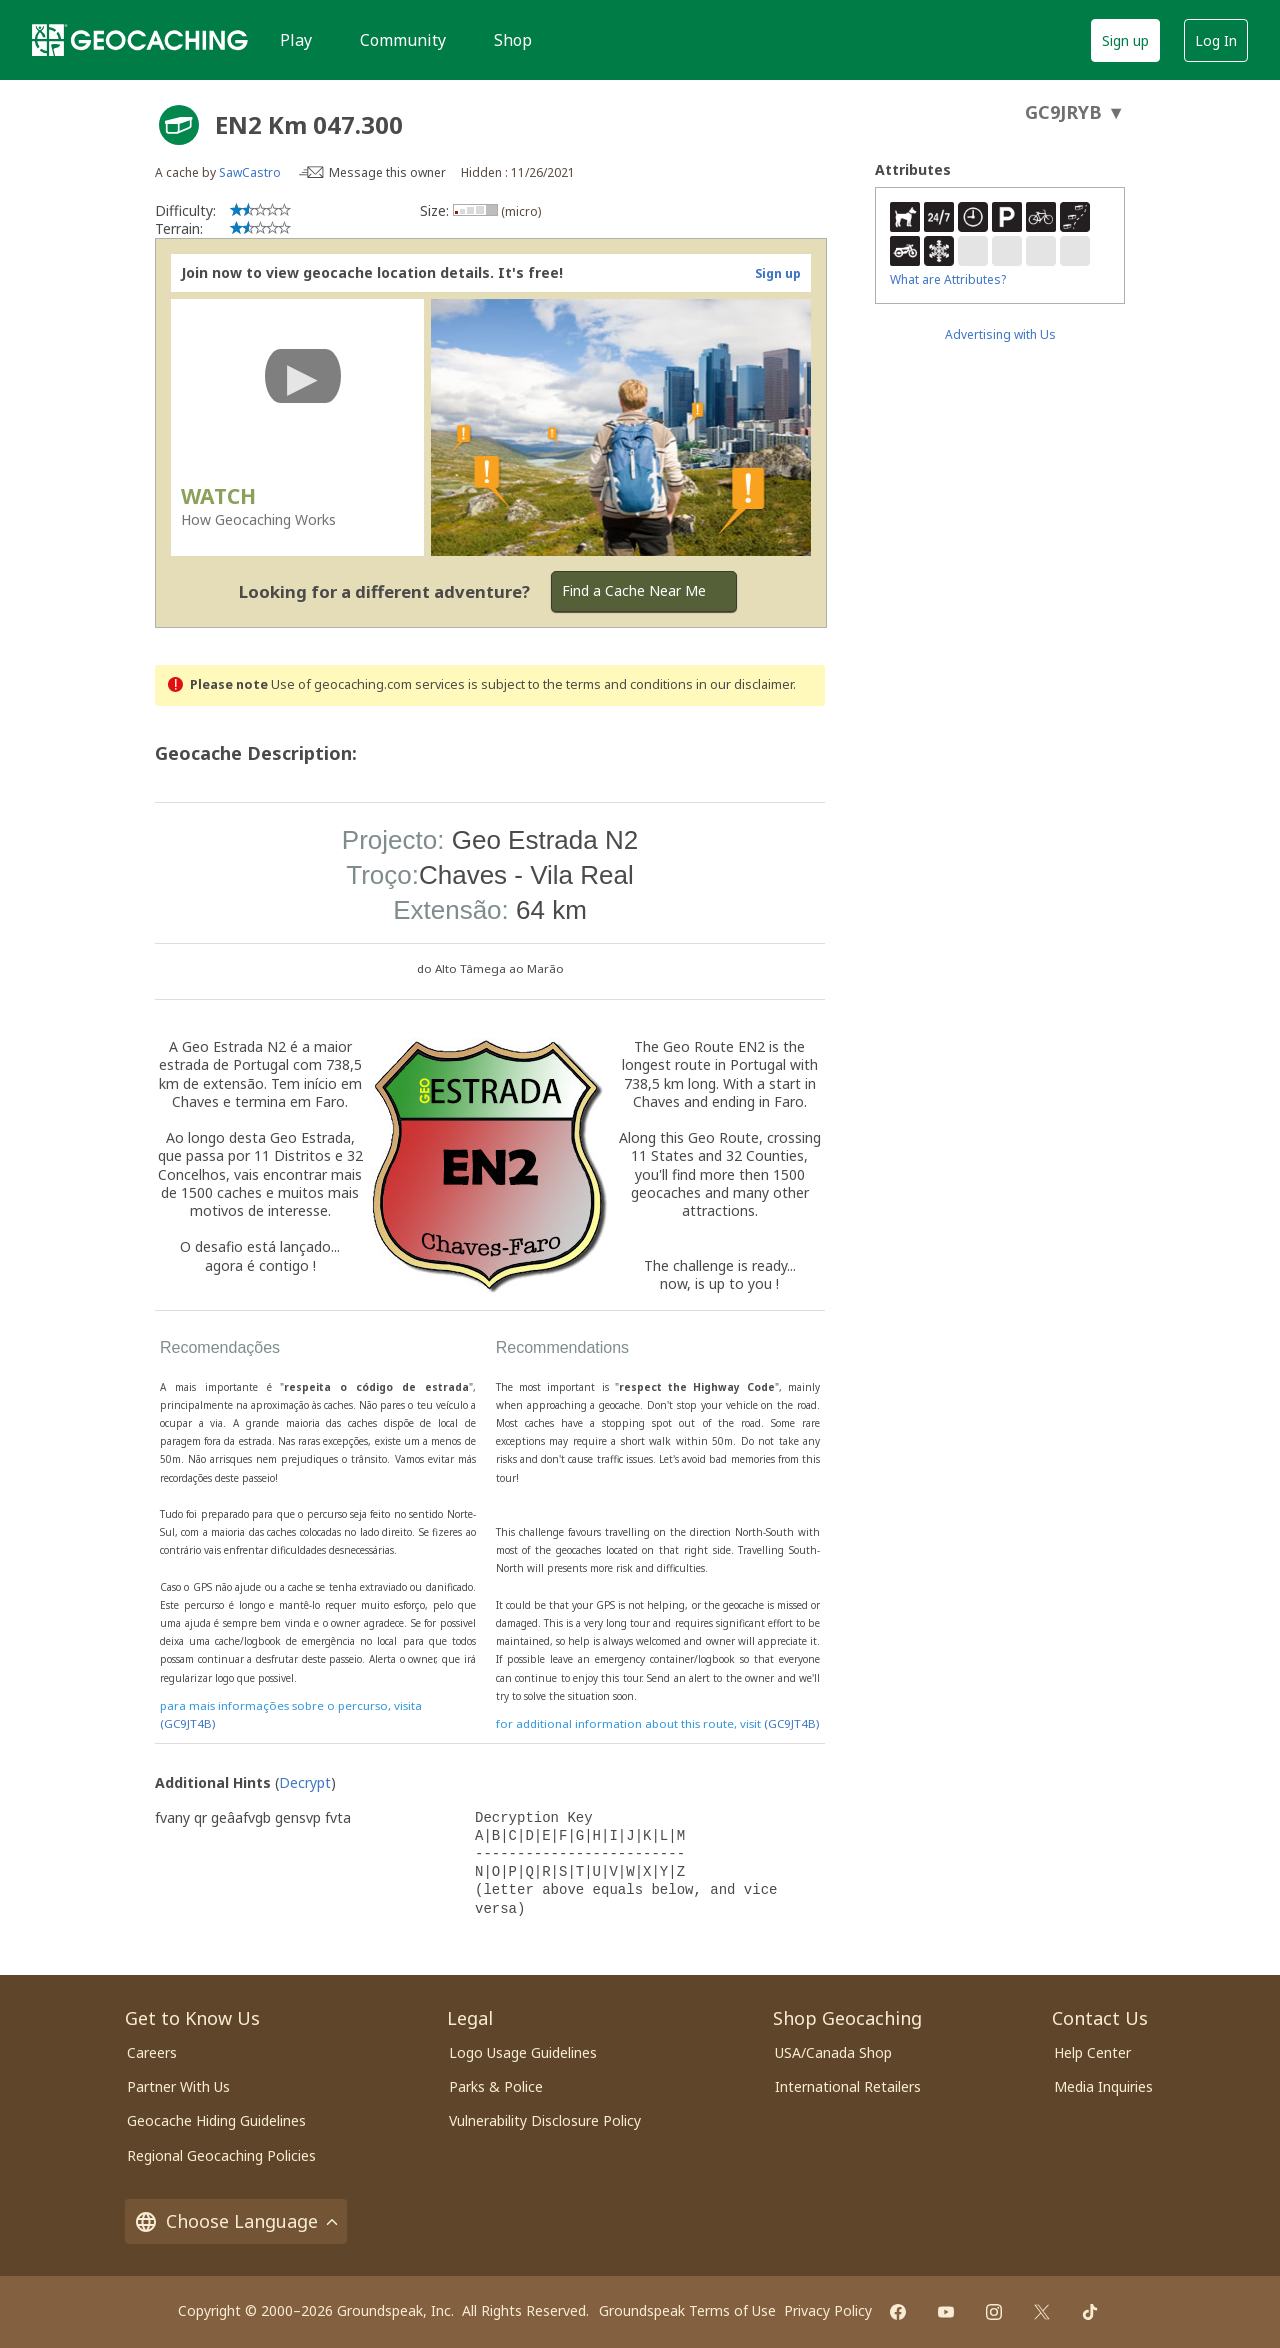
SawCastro (250, 172)
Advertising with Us (1000, 334)
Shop (513, 40)
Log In (1216, 40)
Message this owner (387, 172)
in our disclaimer (744, 684)
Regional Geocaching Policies (221, 2155)
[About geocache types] (179, 125)
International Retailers (848, 2086)
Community (403, 40)
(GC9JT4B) (187, 1723)
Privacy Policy (828, 2310)
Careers (152, 2052)
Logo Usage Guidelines (523, 2052)
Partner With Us (178, 2086)
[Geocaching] (140, 40)
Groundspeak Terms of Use (687, 2310)
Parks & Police (496, 2086)
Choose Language (236, 2221)
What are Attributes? (948, 279)
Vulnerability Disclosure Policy (545, 2120)
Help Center (1092, 2052)
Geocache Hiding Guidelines (216, 2120)
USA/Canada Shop (833, 2052)
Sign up (1125, 40)
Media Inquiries (1103, 2086)
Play (296, 40)
